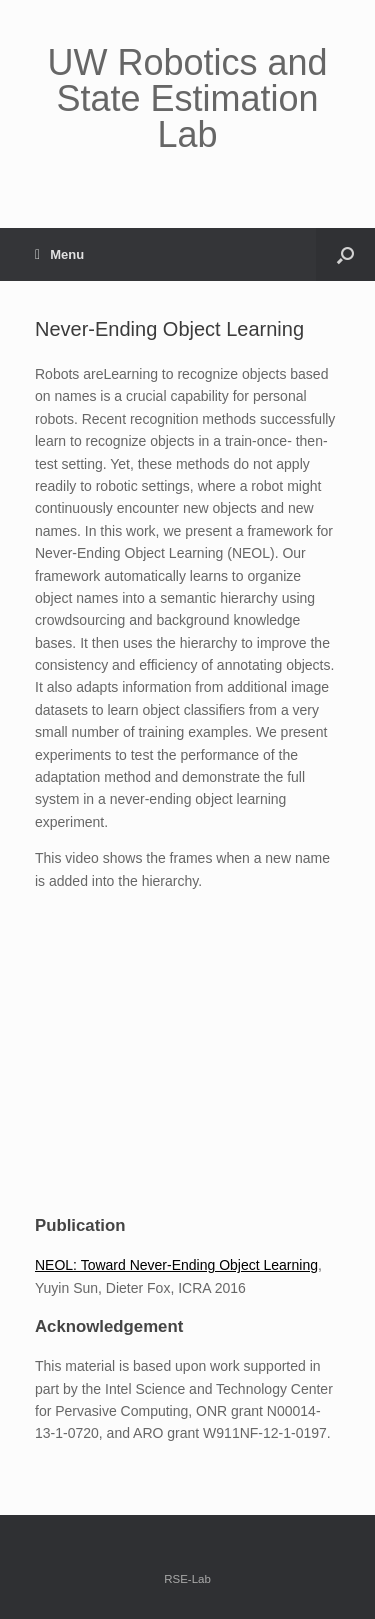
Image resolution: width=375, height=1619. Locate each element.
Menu (59, 254)
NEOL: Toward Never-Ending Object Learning (176, 1265)
